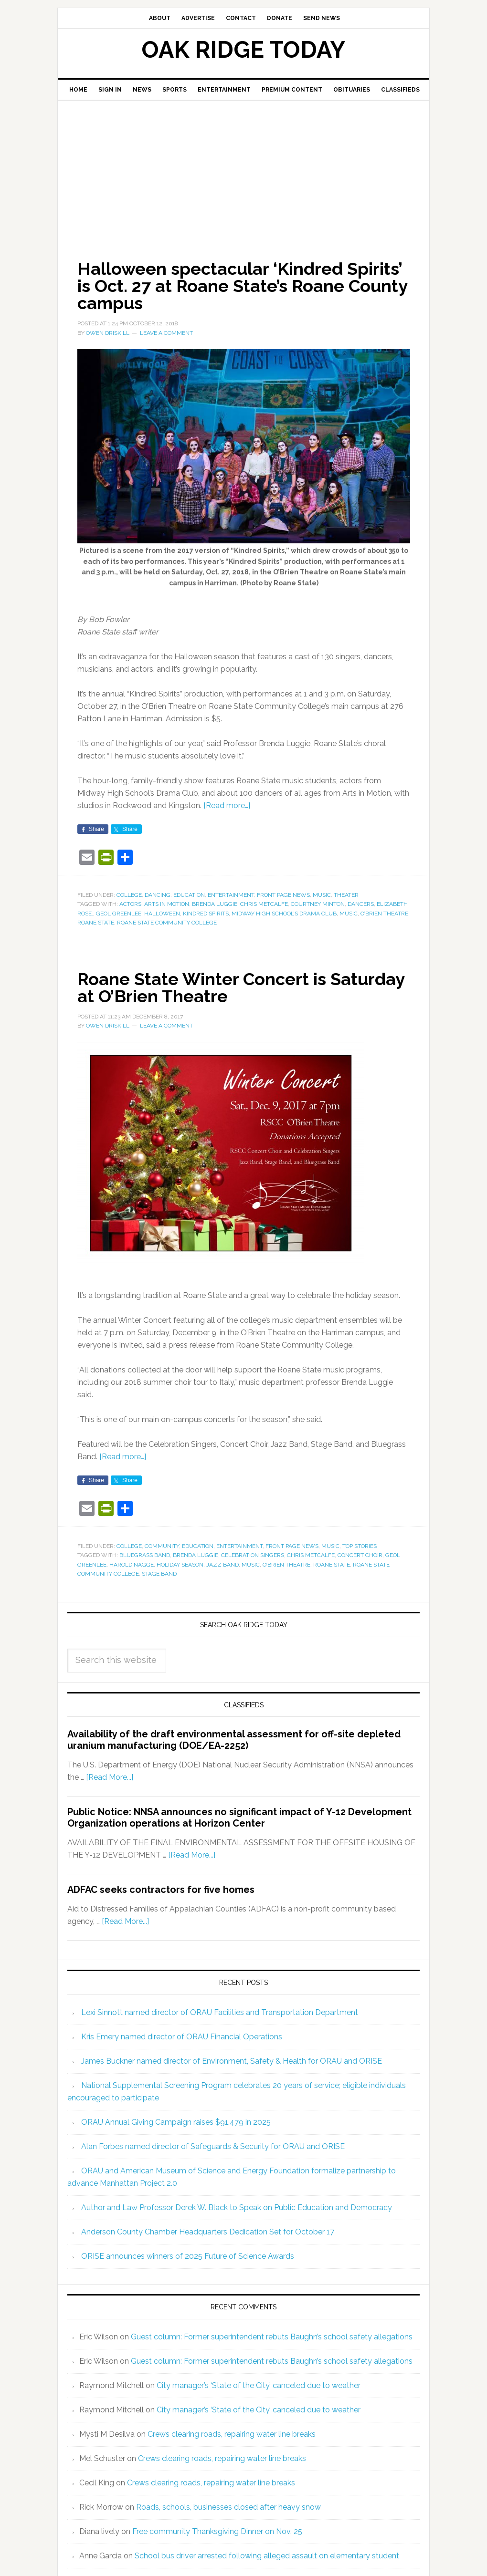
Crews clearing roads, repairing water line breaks (232, 2434)
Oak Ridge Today (243, 49)
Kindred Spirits (206, 913)
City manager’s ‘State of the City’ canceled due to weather (258, 2385)
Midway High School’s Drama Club (284, 913)
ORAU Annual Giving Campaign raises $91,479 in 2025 (176, 2122)
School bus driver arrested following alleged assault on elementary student (267, 2555)
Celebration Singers (252, 1555)
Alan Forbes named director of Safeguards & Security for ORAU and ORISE (213, 2146)
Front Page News (283, 895)
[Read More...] (109, 1777)
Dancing (157, 895)
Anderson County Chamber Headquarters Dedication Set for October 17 (207, 2231)
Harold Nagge (131, 1564)
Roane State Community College (167, 922)
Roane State (95, 922)
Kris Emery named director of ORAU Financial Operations (181, 2036)
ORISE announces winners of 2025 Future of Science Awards (187, 2256)
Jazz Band (222, 1564)
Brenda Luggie (214, 904)
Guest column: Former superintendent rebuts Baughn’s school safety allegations (272, 2336)
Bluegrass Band (144, 1555)
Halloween (162, 913)
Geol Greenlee (118, 913)
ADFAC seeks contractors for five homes (160, 1889)
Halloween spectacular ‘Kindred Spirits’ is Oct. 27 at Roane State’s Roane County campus (242, 286)
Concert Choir (360, 1555)
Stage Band (159, 1573)
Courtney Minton (318, 904)
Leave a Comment (166, 333)
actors (130, 904)
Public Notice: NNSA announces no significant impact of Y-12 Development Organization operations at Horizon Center (239, 1817)
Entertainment (231, 895)
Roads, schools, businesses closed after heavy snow (228, 2507)
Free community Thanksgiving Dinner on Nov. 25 (217, 2531)
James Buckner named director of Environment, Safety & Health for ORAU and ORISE (231, 2061)
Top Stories (359, 1546)
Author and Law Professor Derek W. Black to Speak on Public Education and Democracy (236, 2207)
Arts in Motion (166, 904)
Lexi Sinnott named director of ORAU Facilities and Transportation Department (219, 2012)
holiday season (180, 1564)
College (129, 895)
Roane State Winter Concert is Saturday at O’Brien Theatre (240, 987)
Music (322, 895)
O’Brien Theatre (384, 913)
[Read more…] (226, 805)
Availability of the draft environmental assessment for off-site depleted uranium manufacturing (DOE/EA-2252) (234, 1739)
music (348, 913)
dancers (361, 904)
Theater (346, 895)
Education (189, 895)
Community (162, 1546)
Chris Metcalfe (264, 904)
